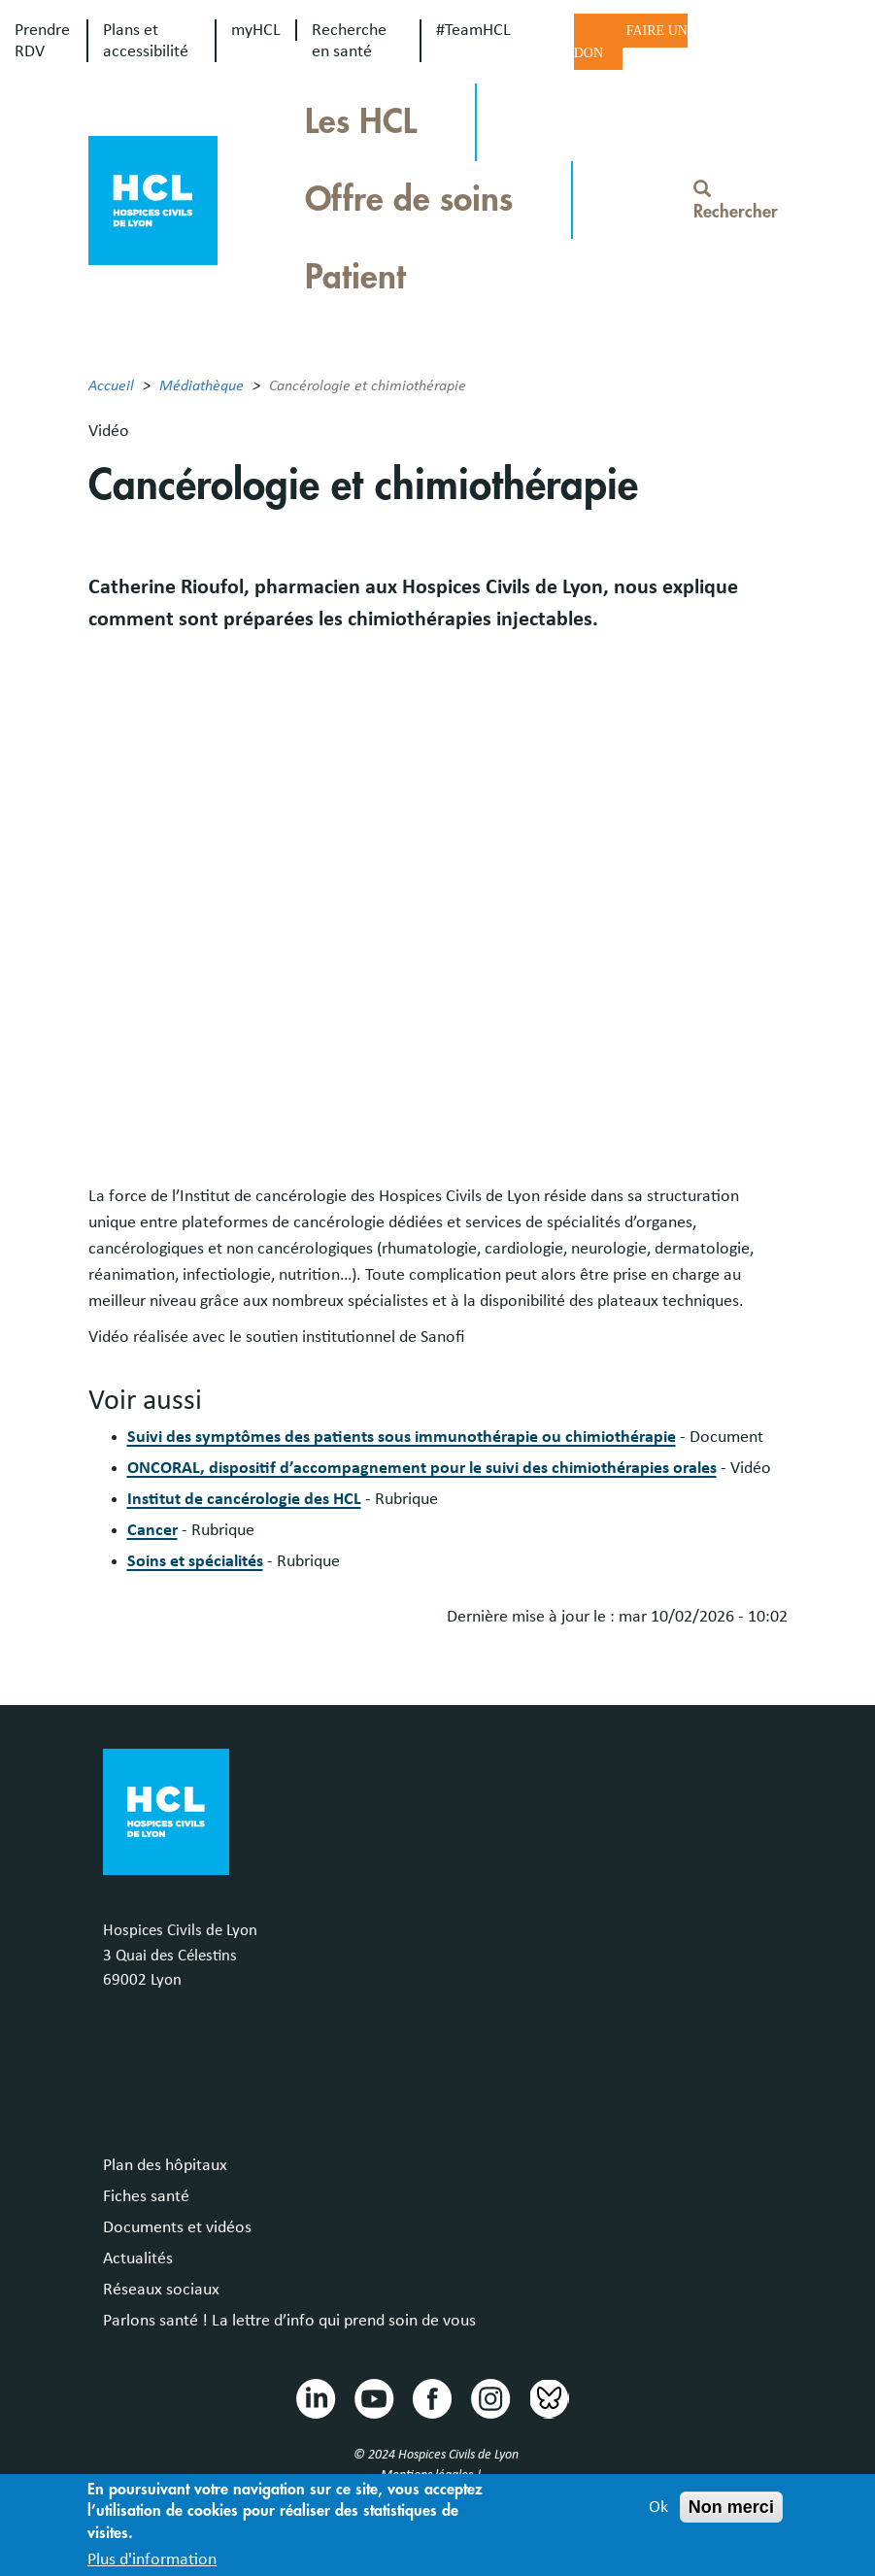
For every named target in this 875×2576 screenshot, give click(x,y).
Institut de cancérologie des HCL (244, 1499)
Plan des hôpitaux (165, 2165)
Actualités (138, 2258)
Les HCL (361, 122)
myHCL (256, 30)
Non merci (731, 2507)
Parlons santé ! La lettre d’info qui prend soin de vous (289, 2320)
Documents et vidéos (177, 2227)
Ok (658, 2507)
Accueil (111, 385)
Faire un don (631, 41)
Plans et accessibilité (145, 40)
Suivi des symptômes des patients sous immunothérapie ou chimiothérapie (401, 1437)
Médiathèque (201, 385)
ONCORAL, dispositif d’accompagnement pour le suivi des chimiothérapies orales (422, 1468)
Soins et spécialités (195, 1561)
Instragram (489, 2397)
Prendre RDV (42, 40)
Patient (355, 277)
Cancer (152, 1530)
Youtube (373, 2397)
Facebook (431, 2397)
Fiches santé (146, 2196)
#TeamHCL (473, 30)
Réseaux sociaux (161, 2289)
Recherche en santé (349, 40)
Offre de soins (409, 200)
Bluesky (547, 2397)
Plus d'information (152, 2559)
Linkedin (314, 2397)
